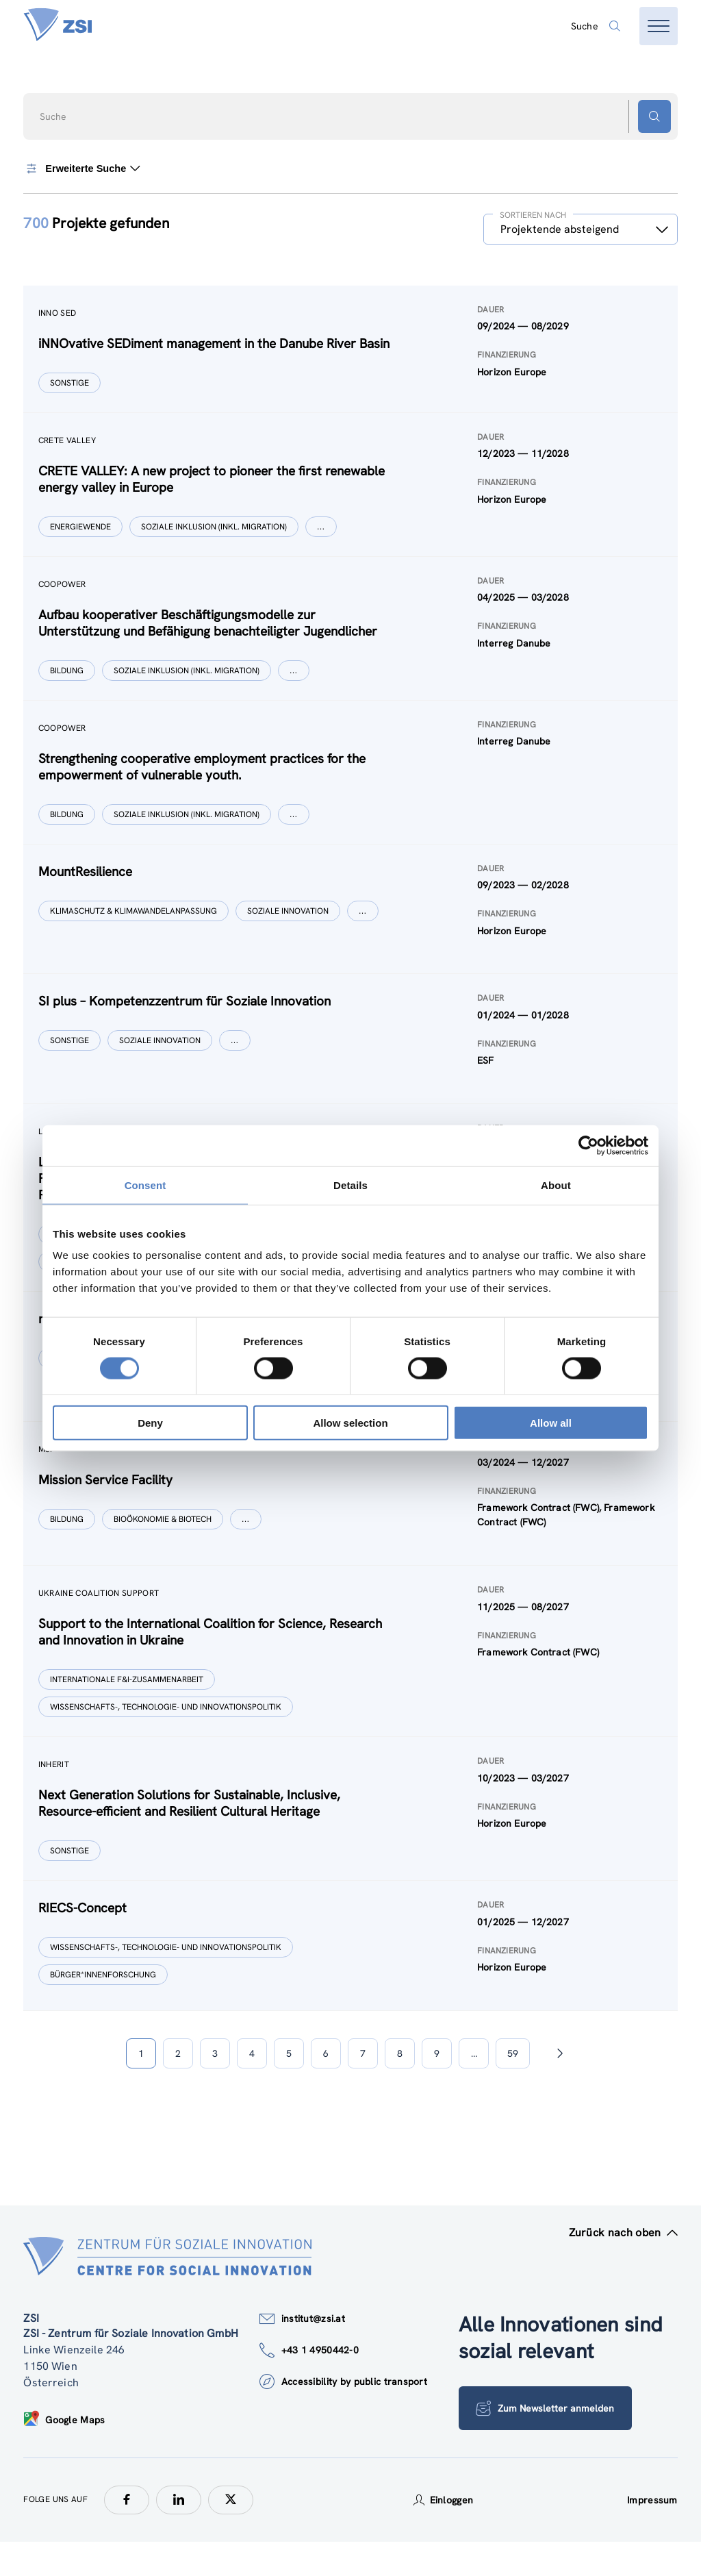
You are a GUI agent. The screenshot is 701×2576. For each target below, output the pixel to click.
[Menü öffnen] (658, 26)
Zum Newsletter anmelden (546, 2442)
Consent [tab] (145, 1184)
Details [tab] (350, 1184)
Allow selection (350, 1423)
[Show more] (322, 531)
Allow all (551, 1423)
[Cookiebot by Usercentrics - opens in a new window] (588, 1145)
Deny (150, 1423)
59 (512, 2087)
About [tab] (556, 1184)
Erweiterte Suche (82, 168)
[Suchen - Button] (654, 116)
